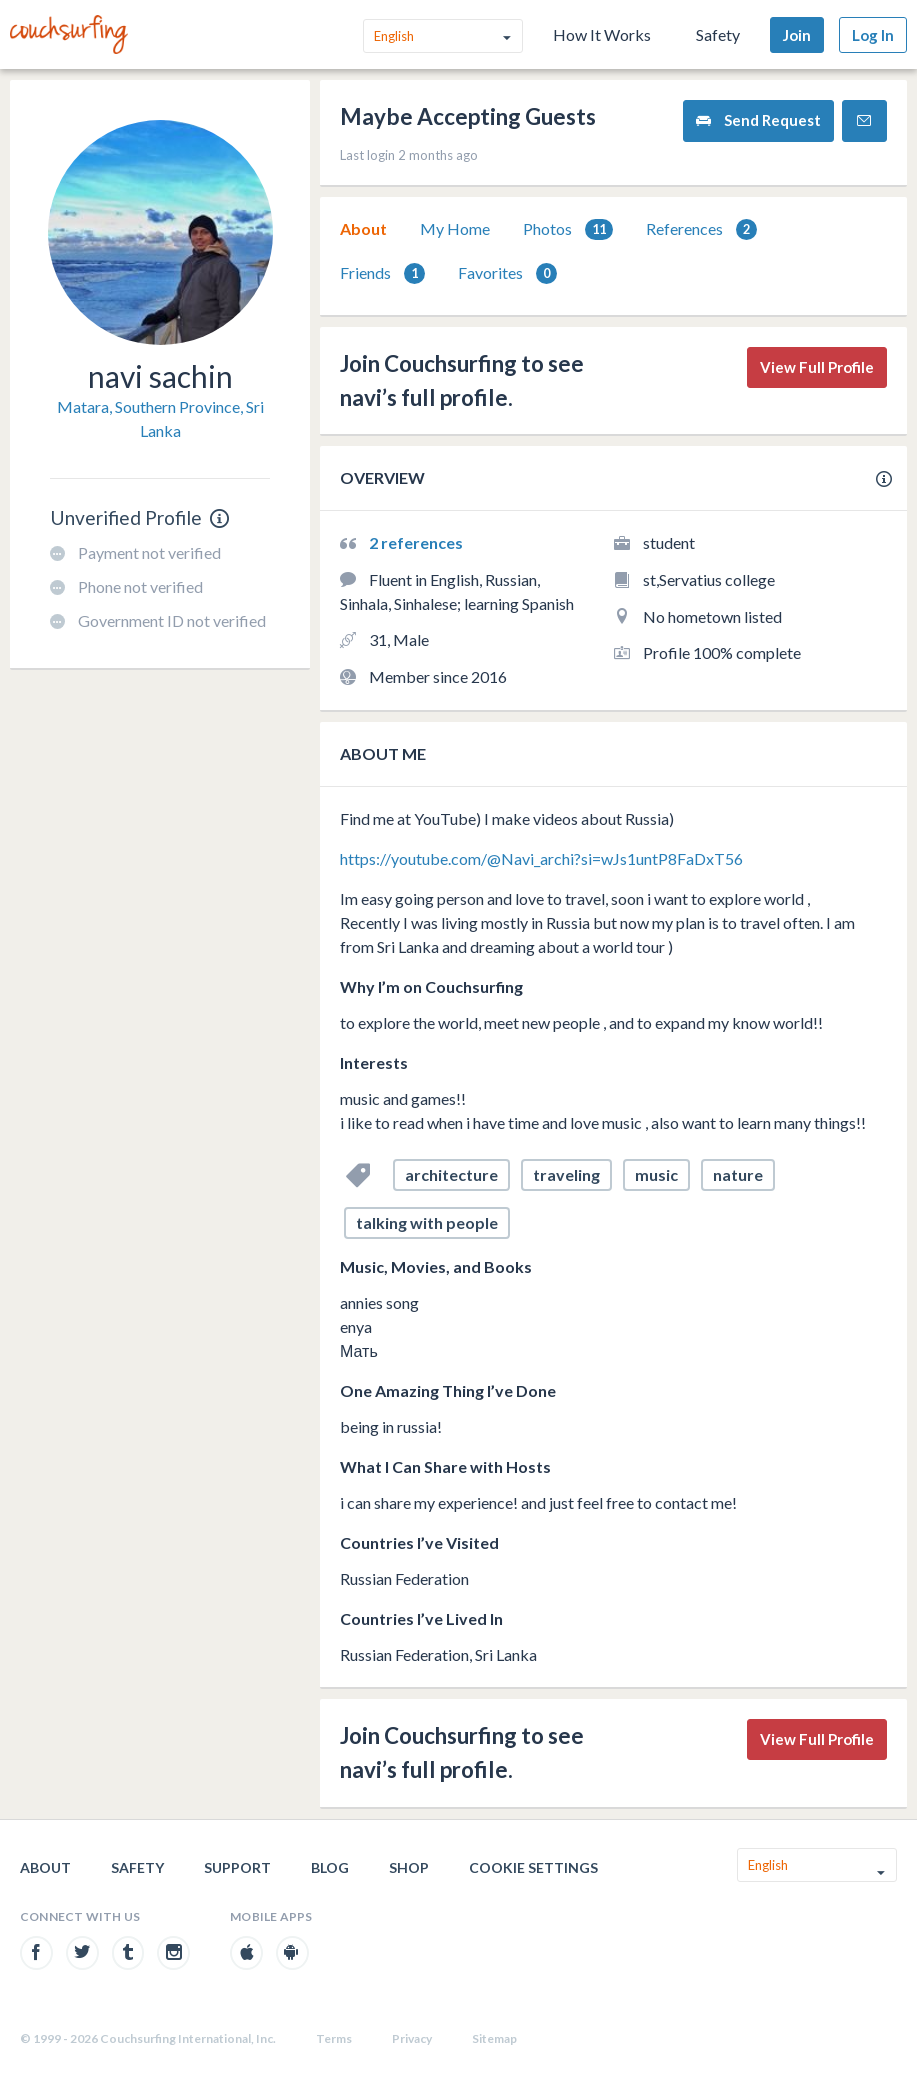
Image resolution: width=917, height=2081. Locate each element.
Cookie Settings (533, 1867)
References (701, 229)
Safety (718, 34)
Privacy (412, 2038)
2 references (416, 542)
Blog (330, 1867)
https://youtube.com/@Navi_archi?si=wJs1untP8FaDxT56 (541, 858)
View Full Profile (817, 367)
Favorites (507, 273)
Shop (409, 1867)
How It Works (602, 34)
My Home (455, 228)
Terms (334, 2038)
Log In (873, 35)
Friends (382, 273)
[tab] (363, 229)
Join (797, 35)
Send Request (758, 120)
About (363, 228)
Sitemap (494, 2038)
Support (237, 1867)
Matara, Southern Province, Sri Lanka (160, 418)
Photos (568, 229)
